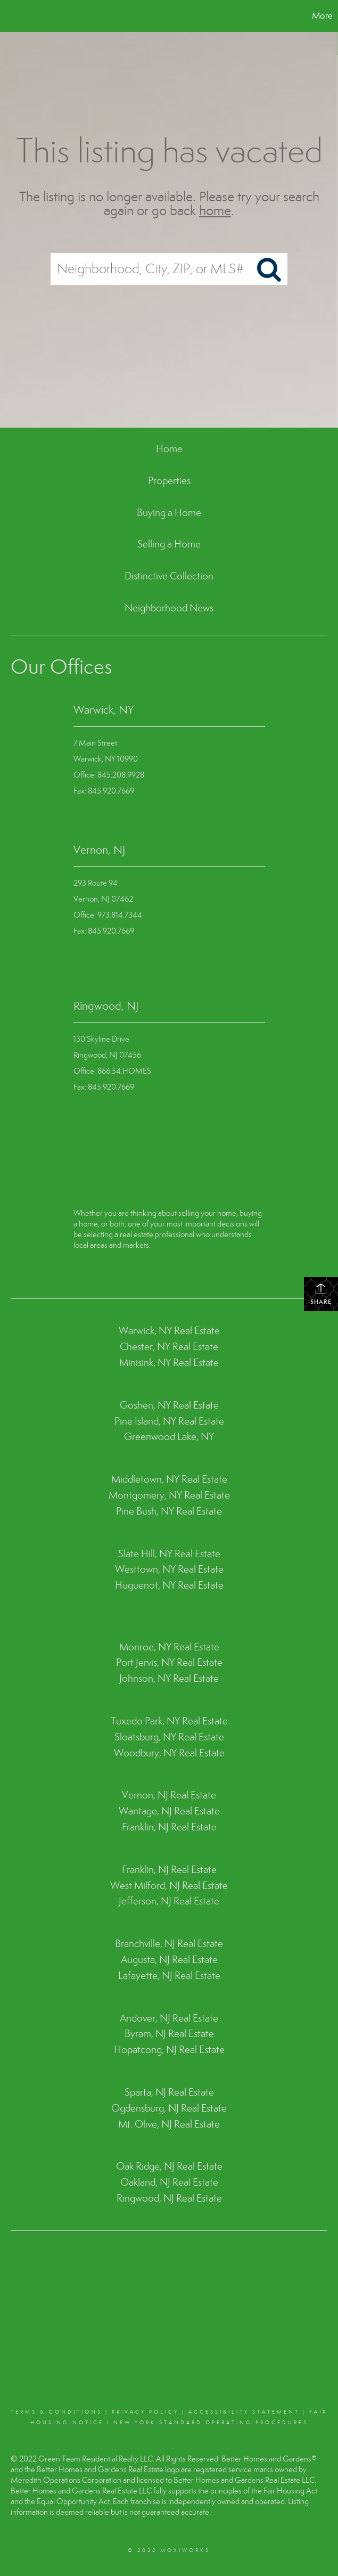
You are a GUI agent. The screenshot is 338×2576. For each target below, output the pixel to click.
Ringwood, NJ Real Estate (169, 2198)
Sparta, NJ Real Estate (169, 2092)
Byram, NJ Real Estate (169, 2033)
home (215, 211)
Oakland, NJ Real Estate (169, 2182)
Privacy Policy (145, 2412)
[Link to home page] (13, 16)
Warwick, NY (103, 710)
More (322, 15)
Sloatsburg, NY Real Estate (169, 1737)
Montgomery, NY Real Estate (169, 1495)
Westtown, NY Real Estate (169, 1569)
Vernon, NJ (99, 850)
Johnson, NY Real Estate (169, 1678)
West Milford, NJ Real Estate (169, 1885)
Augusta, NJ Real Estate (169, 1959)
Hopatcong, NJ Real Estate (169, 2049)
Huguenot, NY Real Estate (169, 1585)
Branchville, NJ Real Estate (169, 1943)
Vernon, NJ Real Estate (169, 1795)
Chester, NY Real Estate (169, 1346)
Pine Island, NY (146, 1421)
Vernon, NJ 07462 (103, 899)
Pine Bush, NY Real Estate (169, 1511)
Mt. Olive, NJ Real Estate (169, 2124)
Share (321, 1293)
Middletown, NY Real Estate (169, 1479)
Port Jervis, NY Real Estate (169, 1662)
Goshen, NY (145, 1405)
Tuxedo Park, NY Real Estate (169, 1721)
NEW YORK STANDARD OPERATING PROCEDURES (210, 2422)
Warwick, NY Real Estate (169, 1330)
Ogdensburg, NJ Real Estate (169, 2108)
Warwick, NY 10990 (105, 759)
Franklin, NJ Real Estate (169, 1827)
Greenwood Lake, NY (169, 1436)
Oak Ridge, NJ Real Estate (169, 2166)
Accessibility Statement (244, 2412)
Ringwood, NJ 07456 (107, 1055)
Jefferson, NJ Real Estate (169, 1901)
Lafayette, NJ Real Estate (169, 1975)
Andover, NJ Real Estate (169, 2018)
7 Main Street (95, 743)
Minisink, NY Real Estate (169, 1362)
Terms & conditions (56, 2412)
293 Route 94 (95, 883)
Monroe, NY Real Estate (169, 1647)
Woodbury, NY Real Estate (169, 1753)
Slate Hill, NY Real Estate (169, 1554)
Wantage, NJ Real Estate (169, 1811)
